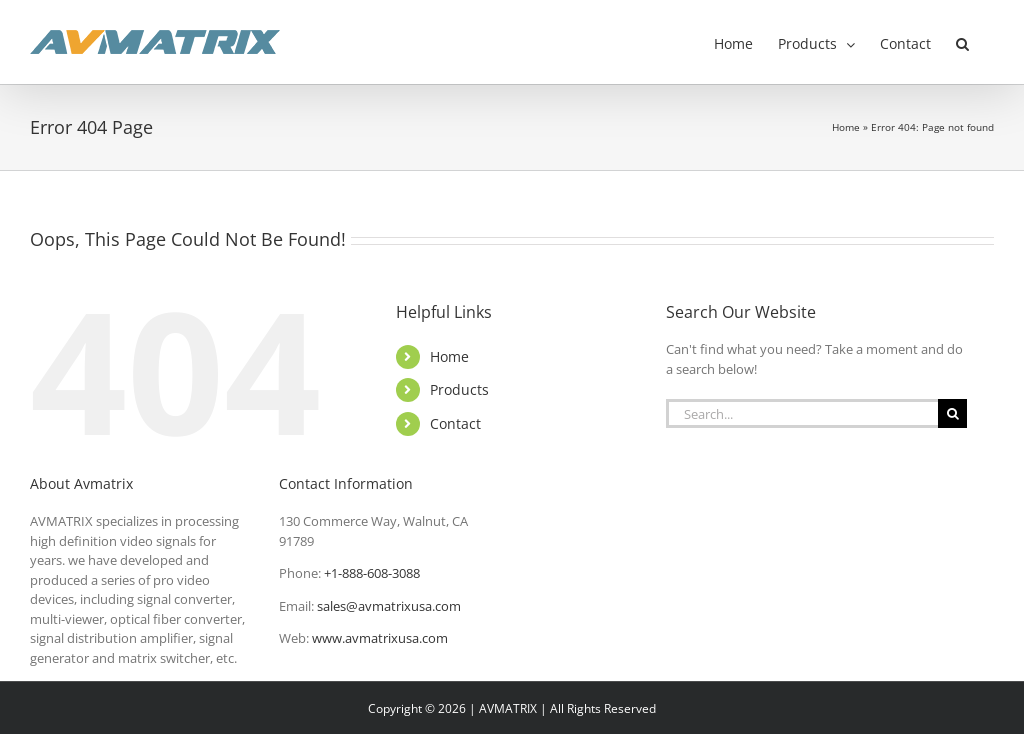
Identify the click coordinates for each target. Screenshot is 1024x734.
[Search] (952, 413)
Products (459, 389)
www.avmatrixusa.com (380, 638)
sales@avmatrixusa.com (389, 606)
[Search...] (802, 413)
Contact (455, 423)
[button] (962, 42)
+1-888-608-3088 (372, 573)
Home (846, 127)
